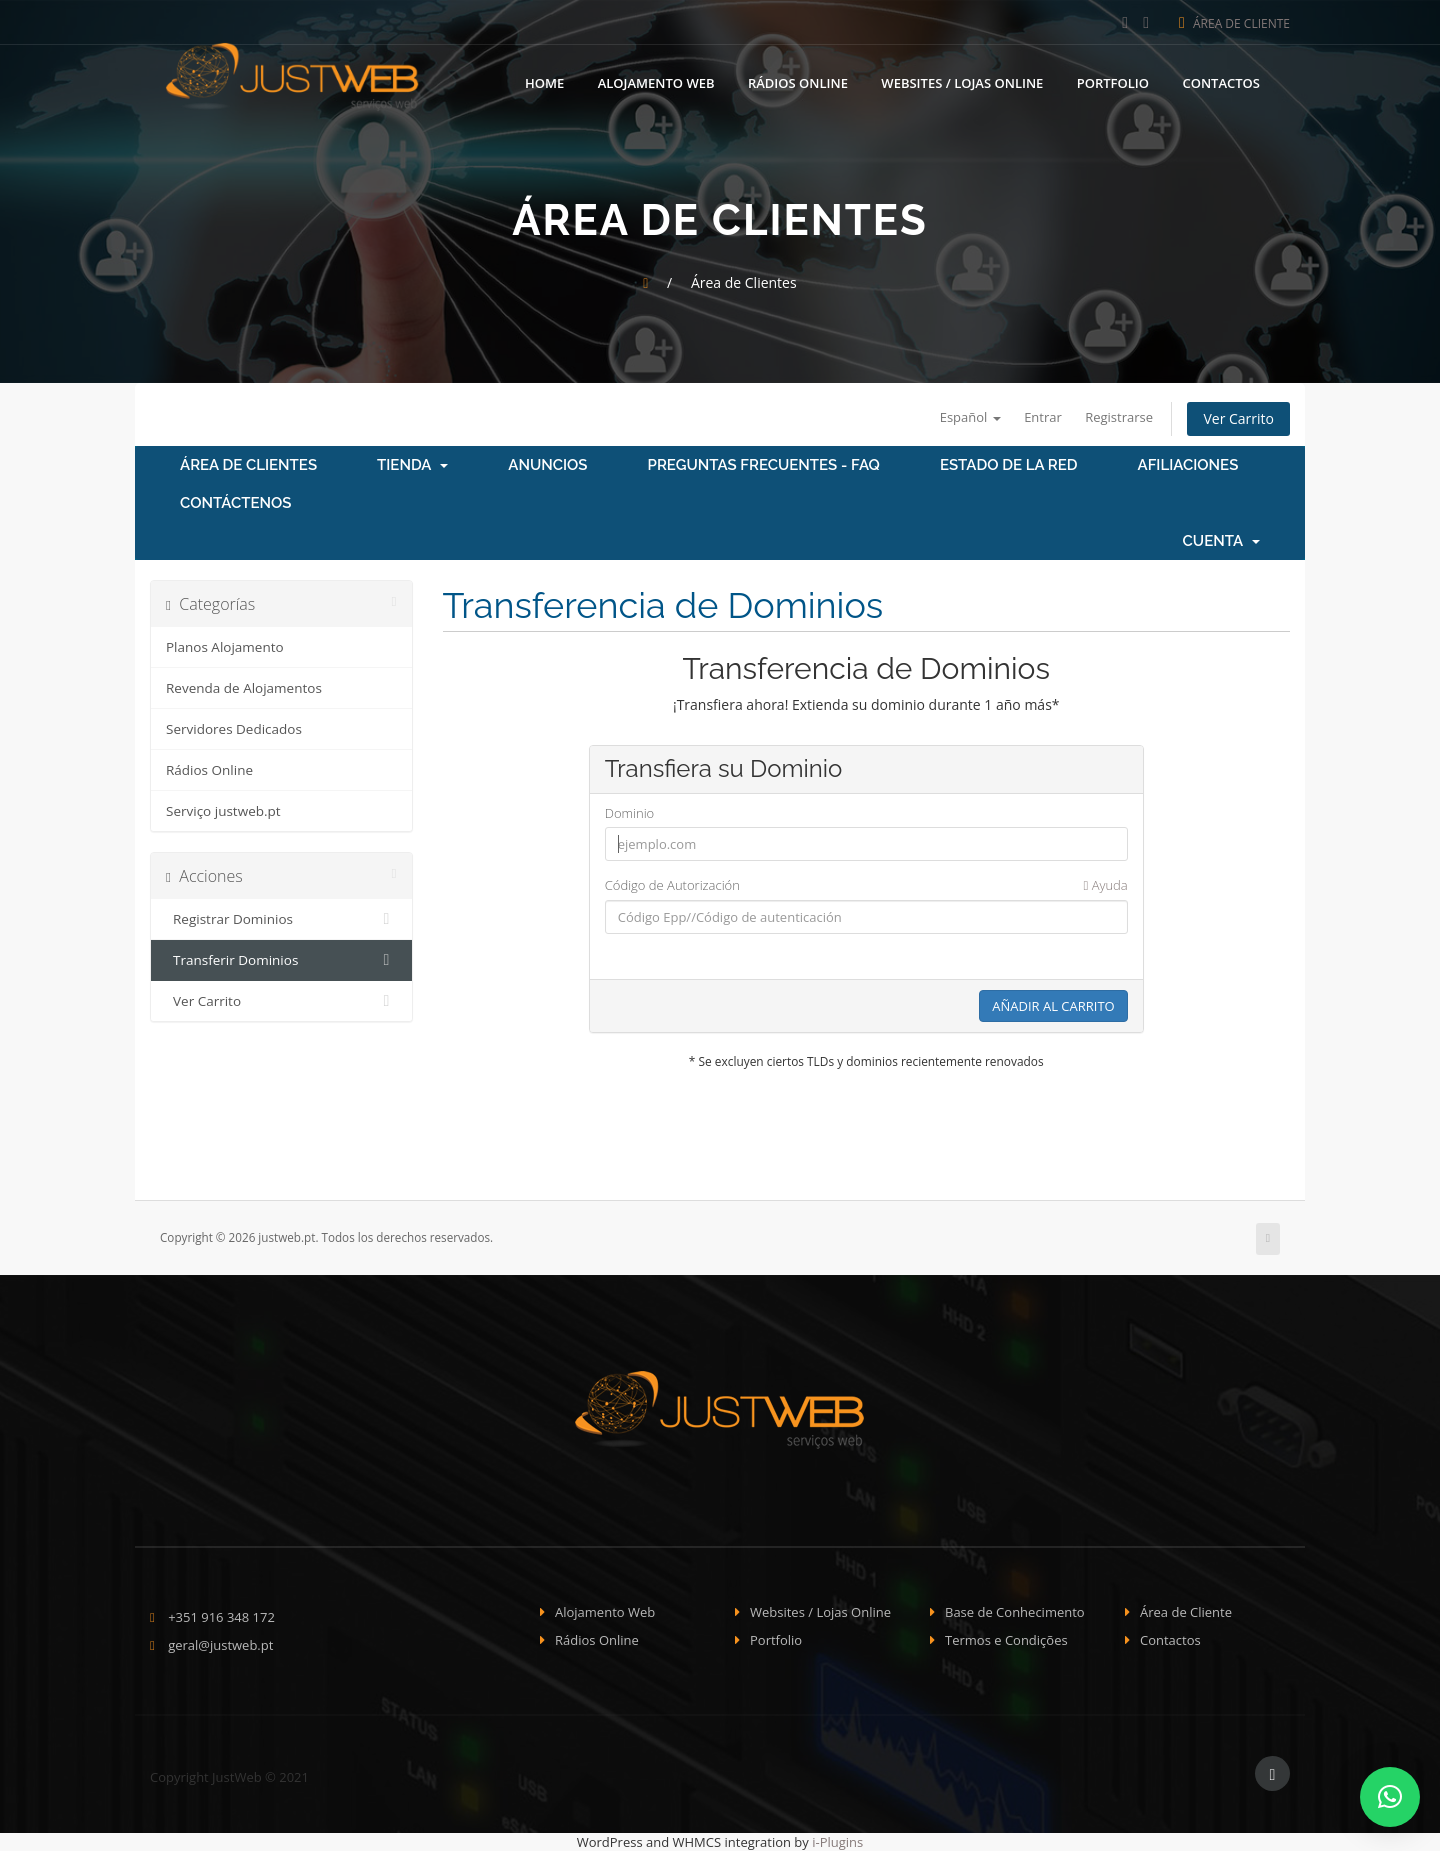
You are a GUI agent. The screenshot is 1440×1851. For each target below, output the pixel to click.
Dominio (629, 813)
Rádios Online (798, 80)
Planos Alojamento (225, 647)
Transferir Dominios (281, 960)
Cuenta (1221, 541)
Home (544, 80)
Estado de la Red (1009, 465)
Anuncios (547, 465)
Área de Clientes (248, 465)
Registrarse (1119, 417)
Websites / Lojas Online (962, 80)
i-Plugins (837, 1842)
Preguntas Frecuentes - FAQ (764, 465)
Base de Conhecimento (1015, 1612)
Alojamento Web (656, 80)
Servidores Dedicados (234, 729)
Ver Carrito (1238, 418)
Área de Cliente (1234, 23)
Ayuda (1106, 885)
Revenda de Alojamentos (244, 688)
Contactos (1221, 80)
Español (970, 417)
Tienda (412, 465)
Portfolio (1113, 80)
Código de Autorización (866, 885)
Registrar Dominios (281, 919)
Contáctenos (235, 503)
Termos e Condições (1006, 1640)
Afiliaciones (1188, 465)
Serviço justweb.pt (223, 811)
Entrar (1043, 417)
